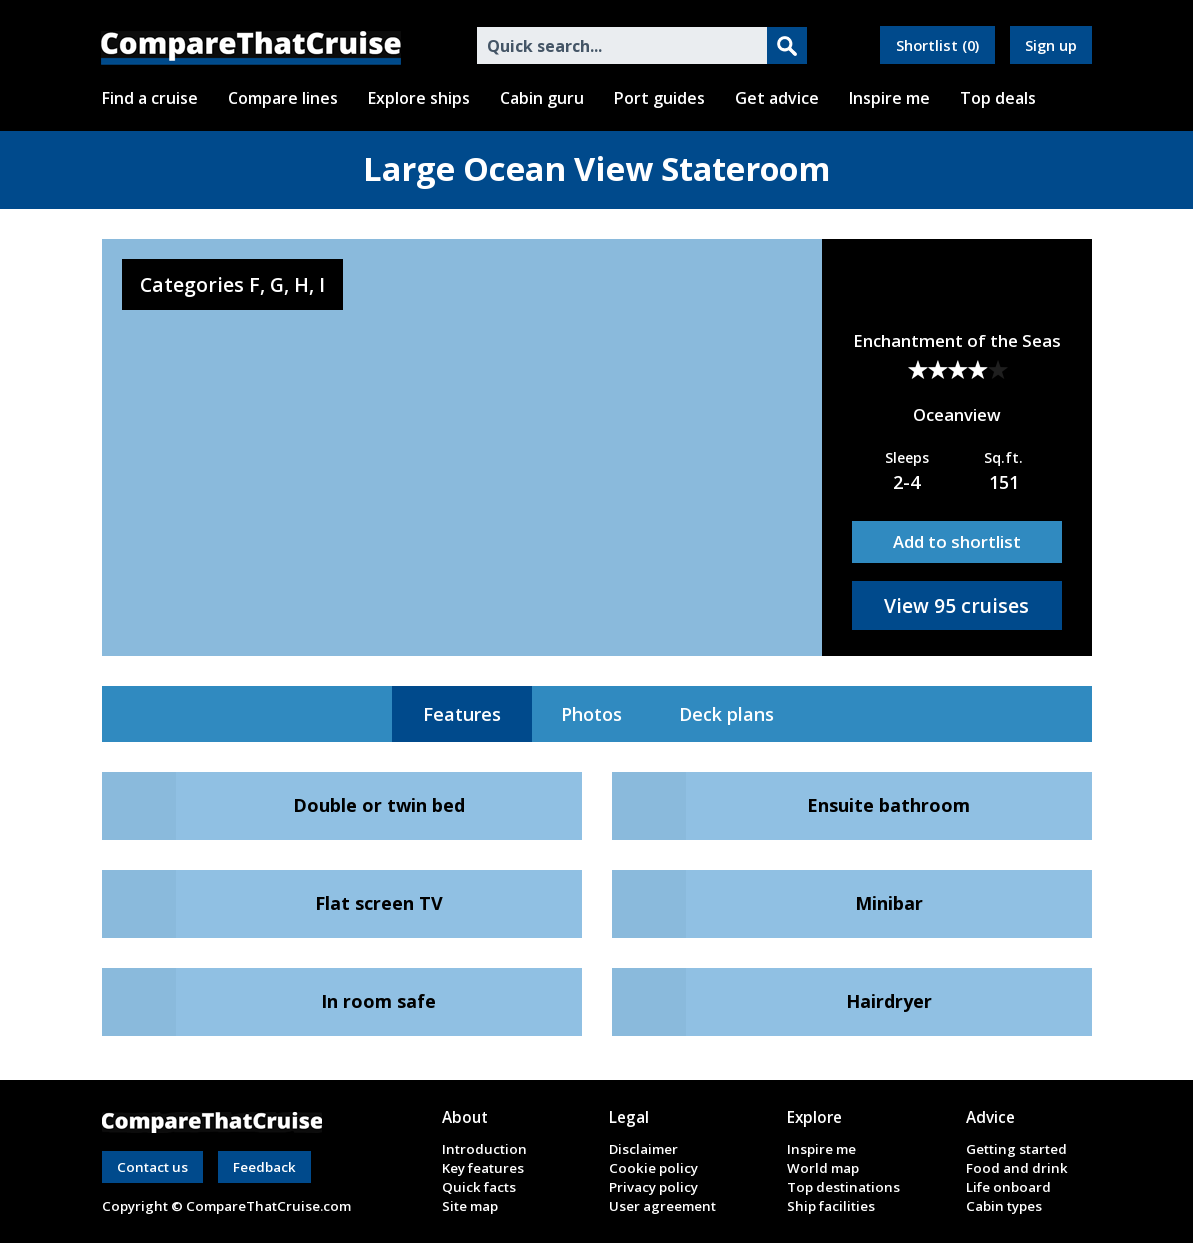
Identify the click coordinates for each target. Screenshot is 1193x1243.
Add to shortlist (957, 541)
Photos (591, 714)
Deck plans (726, 714)
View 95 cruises (956, 605)
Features (462, 714)
